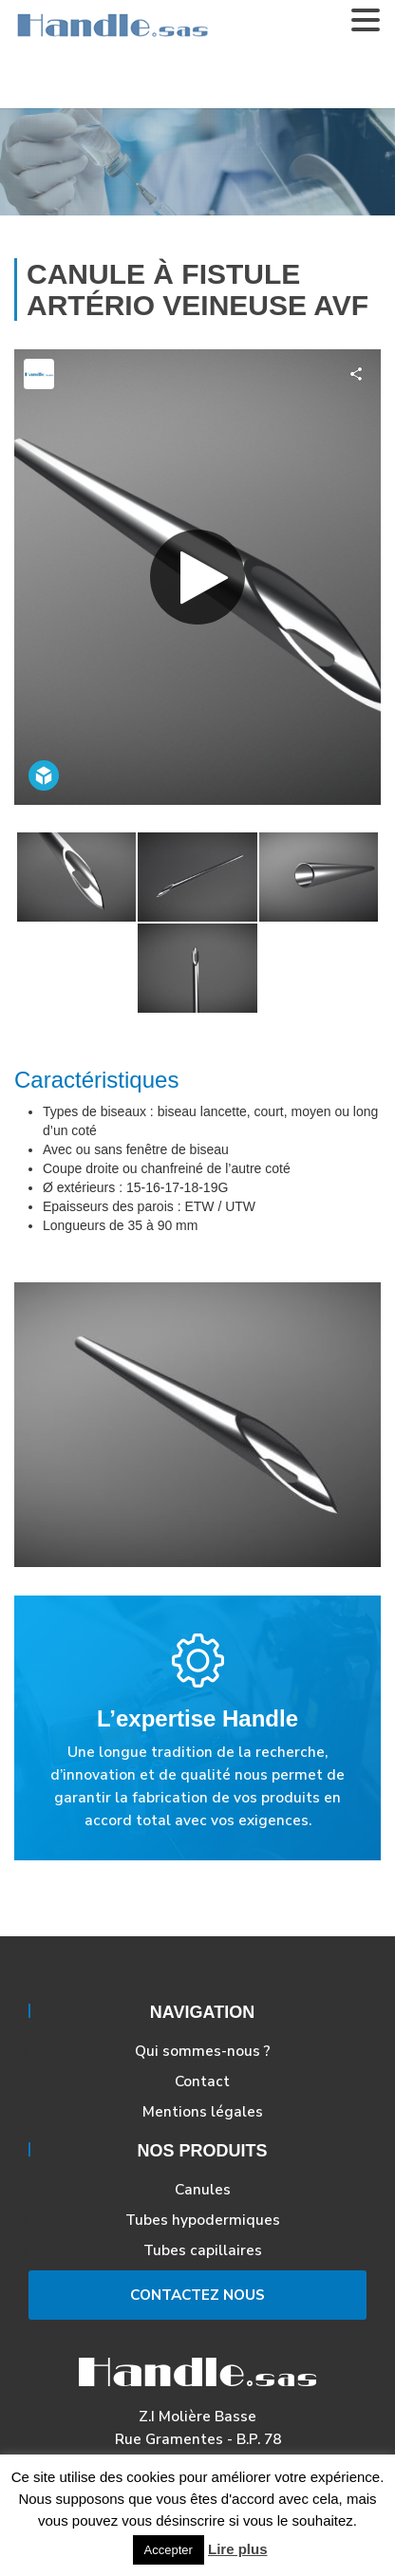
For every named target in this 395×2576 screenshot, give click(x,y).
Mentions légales (202, 2111)
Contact (202, 2081)
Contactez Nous (197, 2295)
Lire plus (238, 2549)
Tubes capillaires (202, 2250)
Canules (203, 2189)
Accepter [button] (168, 2550)
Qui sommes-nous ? (203, 2051)
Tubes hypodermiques (202, 2220)
